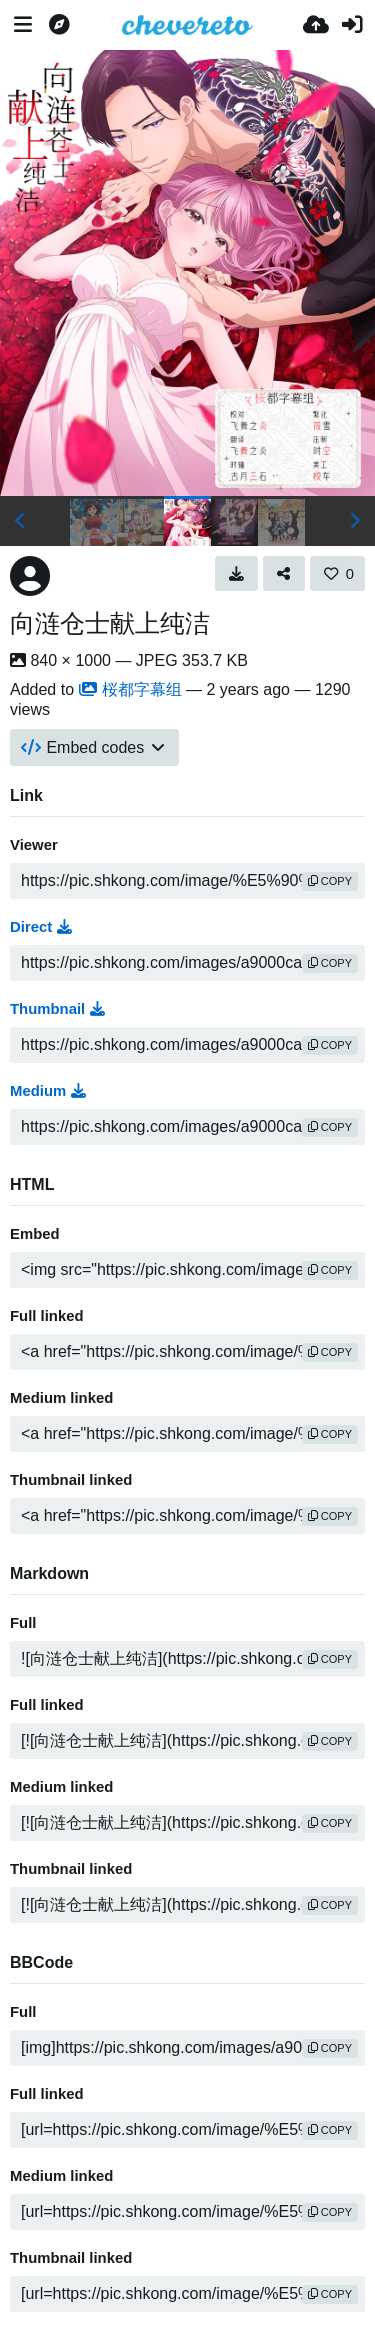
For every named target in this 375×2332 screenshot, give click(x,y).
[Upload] (316, 25)
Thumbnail (57, 1009)
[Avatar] (30, 576)
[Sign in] (352, 25)
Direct (41, 927)
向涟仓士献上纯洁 (110, 623)
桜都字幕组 (130, 689)
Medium (48, 1091)
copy (330, 881)
